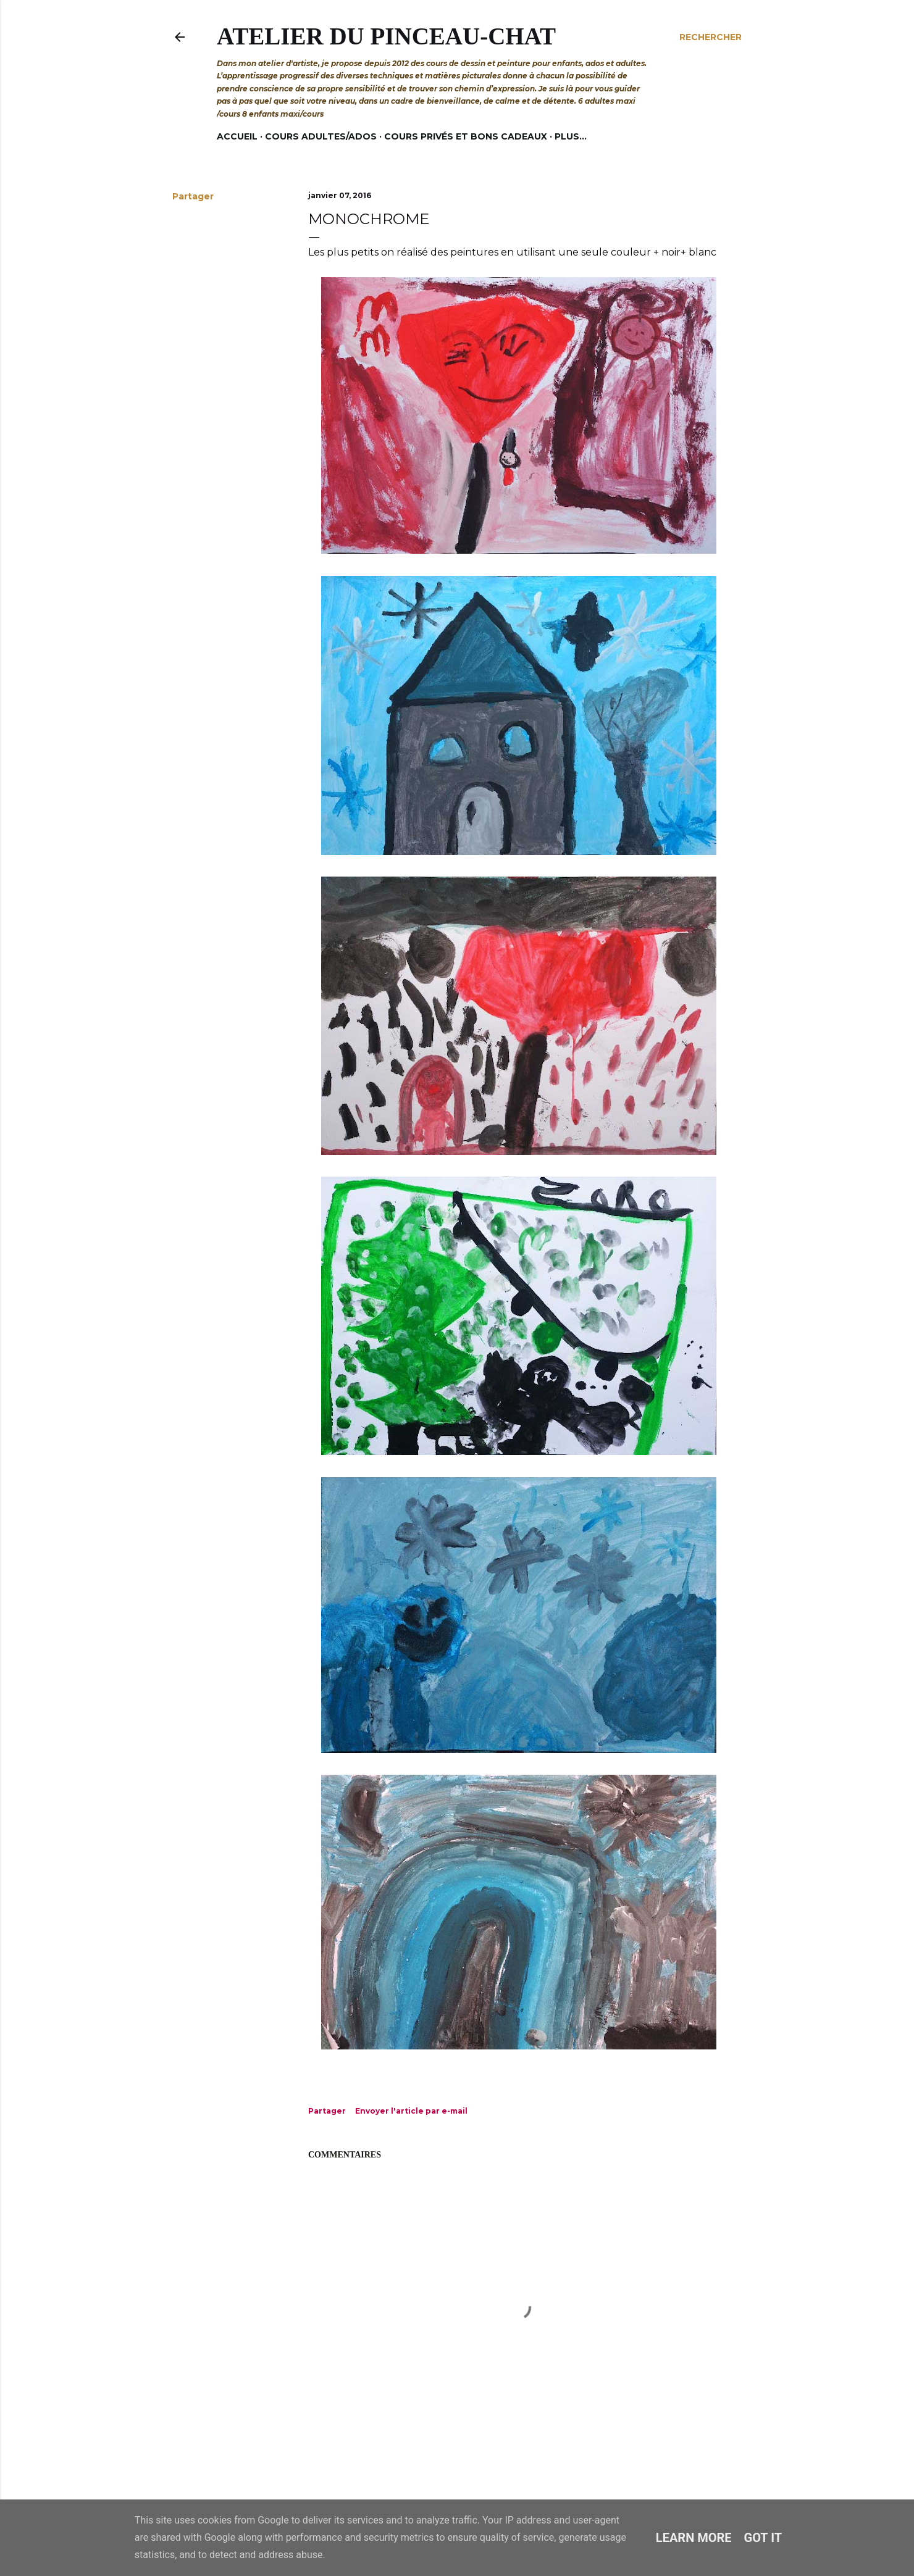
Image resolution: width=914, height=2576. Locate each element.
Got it (763, 2537)
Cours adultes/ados (321, 136)
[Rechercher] (710, 37)
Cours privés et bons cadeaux (465, 136)
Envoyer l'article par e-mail (411, 2110)
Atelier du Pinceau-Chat (386, 36)
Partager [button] (193, 196)
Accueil (237, 136)
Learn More (694, 2537)
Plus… (571, 136)
